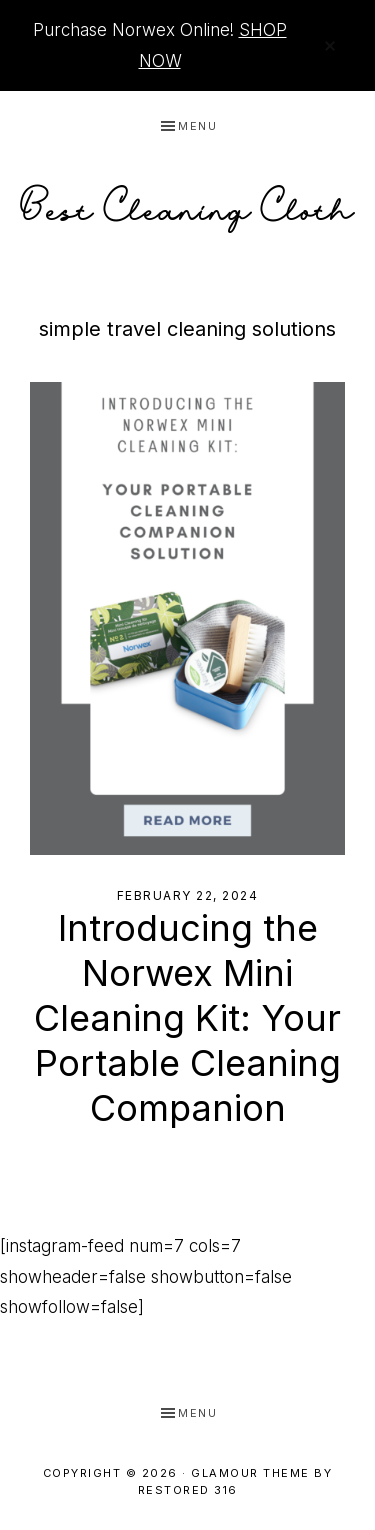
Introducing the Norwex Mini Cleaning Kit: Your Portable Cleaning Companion (187, 1018)
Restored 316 (188, 1490)
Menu (197, 126)
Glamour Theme (250, 1473)
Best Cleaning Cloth (188, 203)
